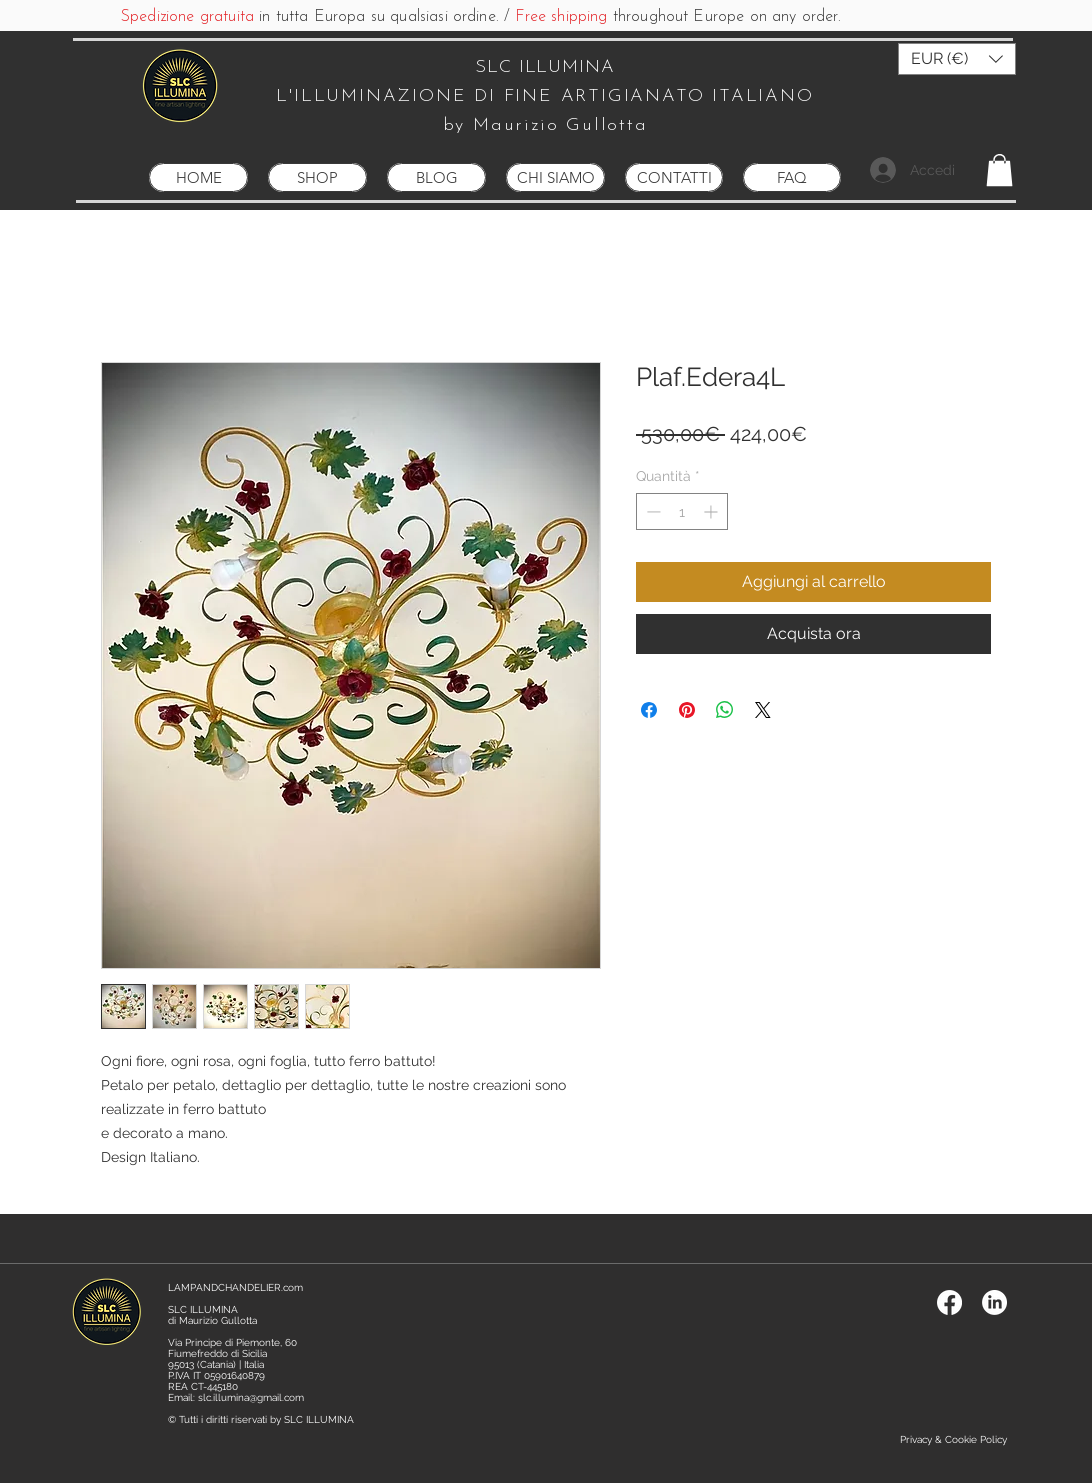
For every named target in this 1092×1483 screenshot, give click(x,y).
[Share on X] (763, 710)
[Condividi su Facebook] (649, 710)
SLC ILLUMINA (545, 67)
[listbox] (957, 59)
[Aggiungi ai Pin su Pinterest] (687, 710)
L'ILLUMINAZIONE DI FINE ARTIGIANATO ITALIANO (544, 96)
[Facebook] (949, 1302)
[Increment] (712, 511)
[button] (957, 59)
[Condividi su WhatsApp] (725, 710)
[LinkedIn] (994, 1302)
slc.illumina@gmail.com (251, 1397)
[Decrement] (651, 511)
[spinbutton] (682, 511)
